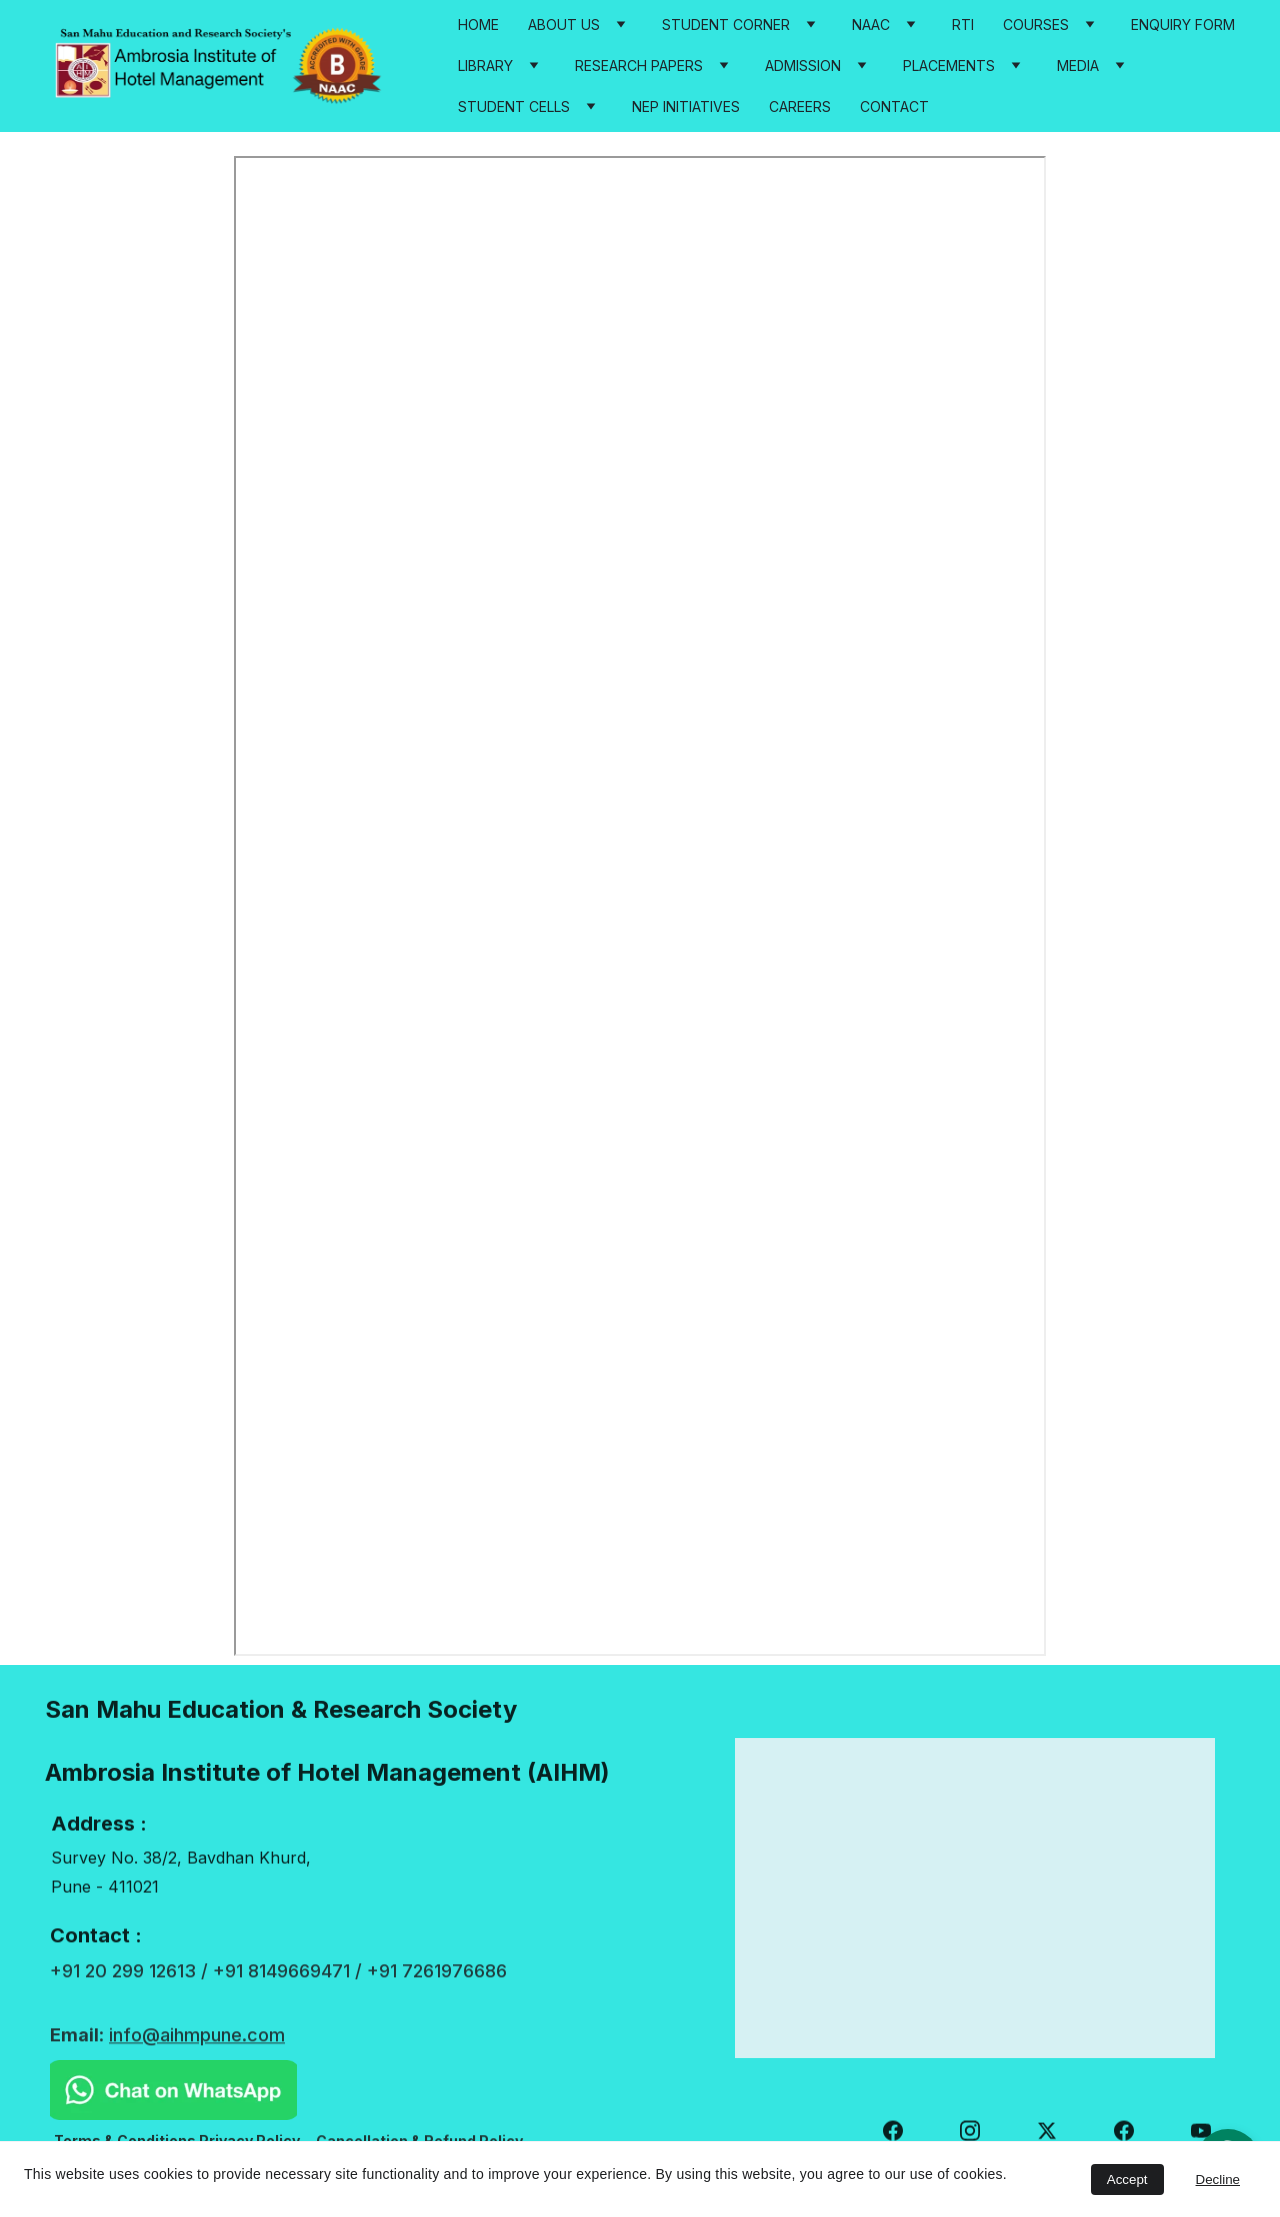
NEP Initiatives (686, 106)
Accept (1127, 2179)
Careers (800, 106)
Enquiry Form (1183, 24)
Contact (894, 106)
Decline (1218, 2179)
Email (74, 2047)
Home (478, 24)
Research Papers (639, 65)
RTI (963, 24)
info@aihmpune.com (197, 2047)
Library (485, 65)
